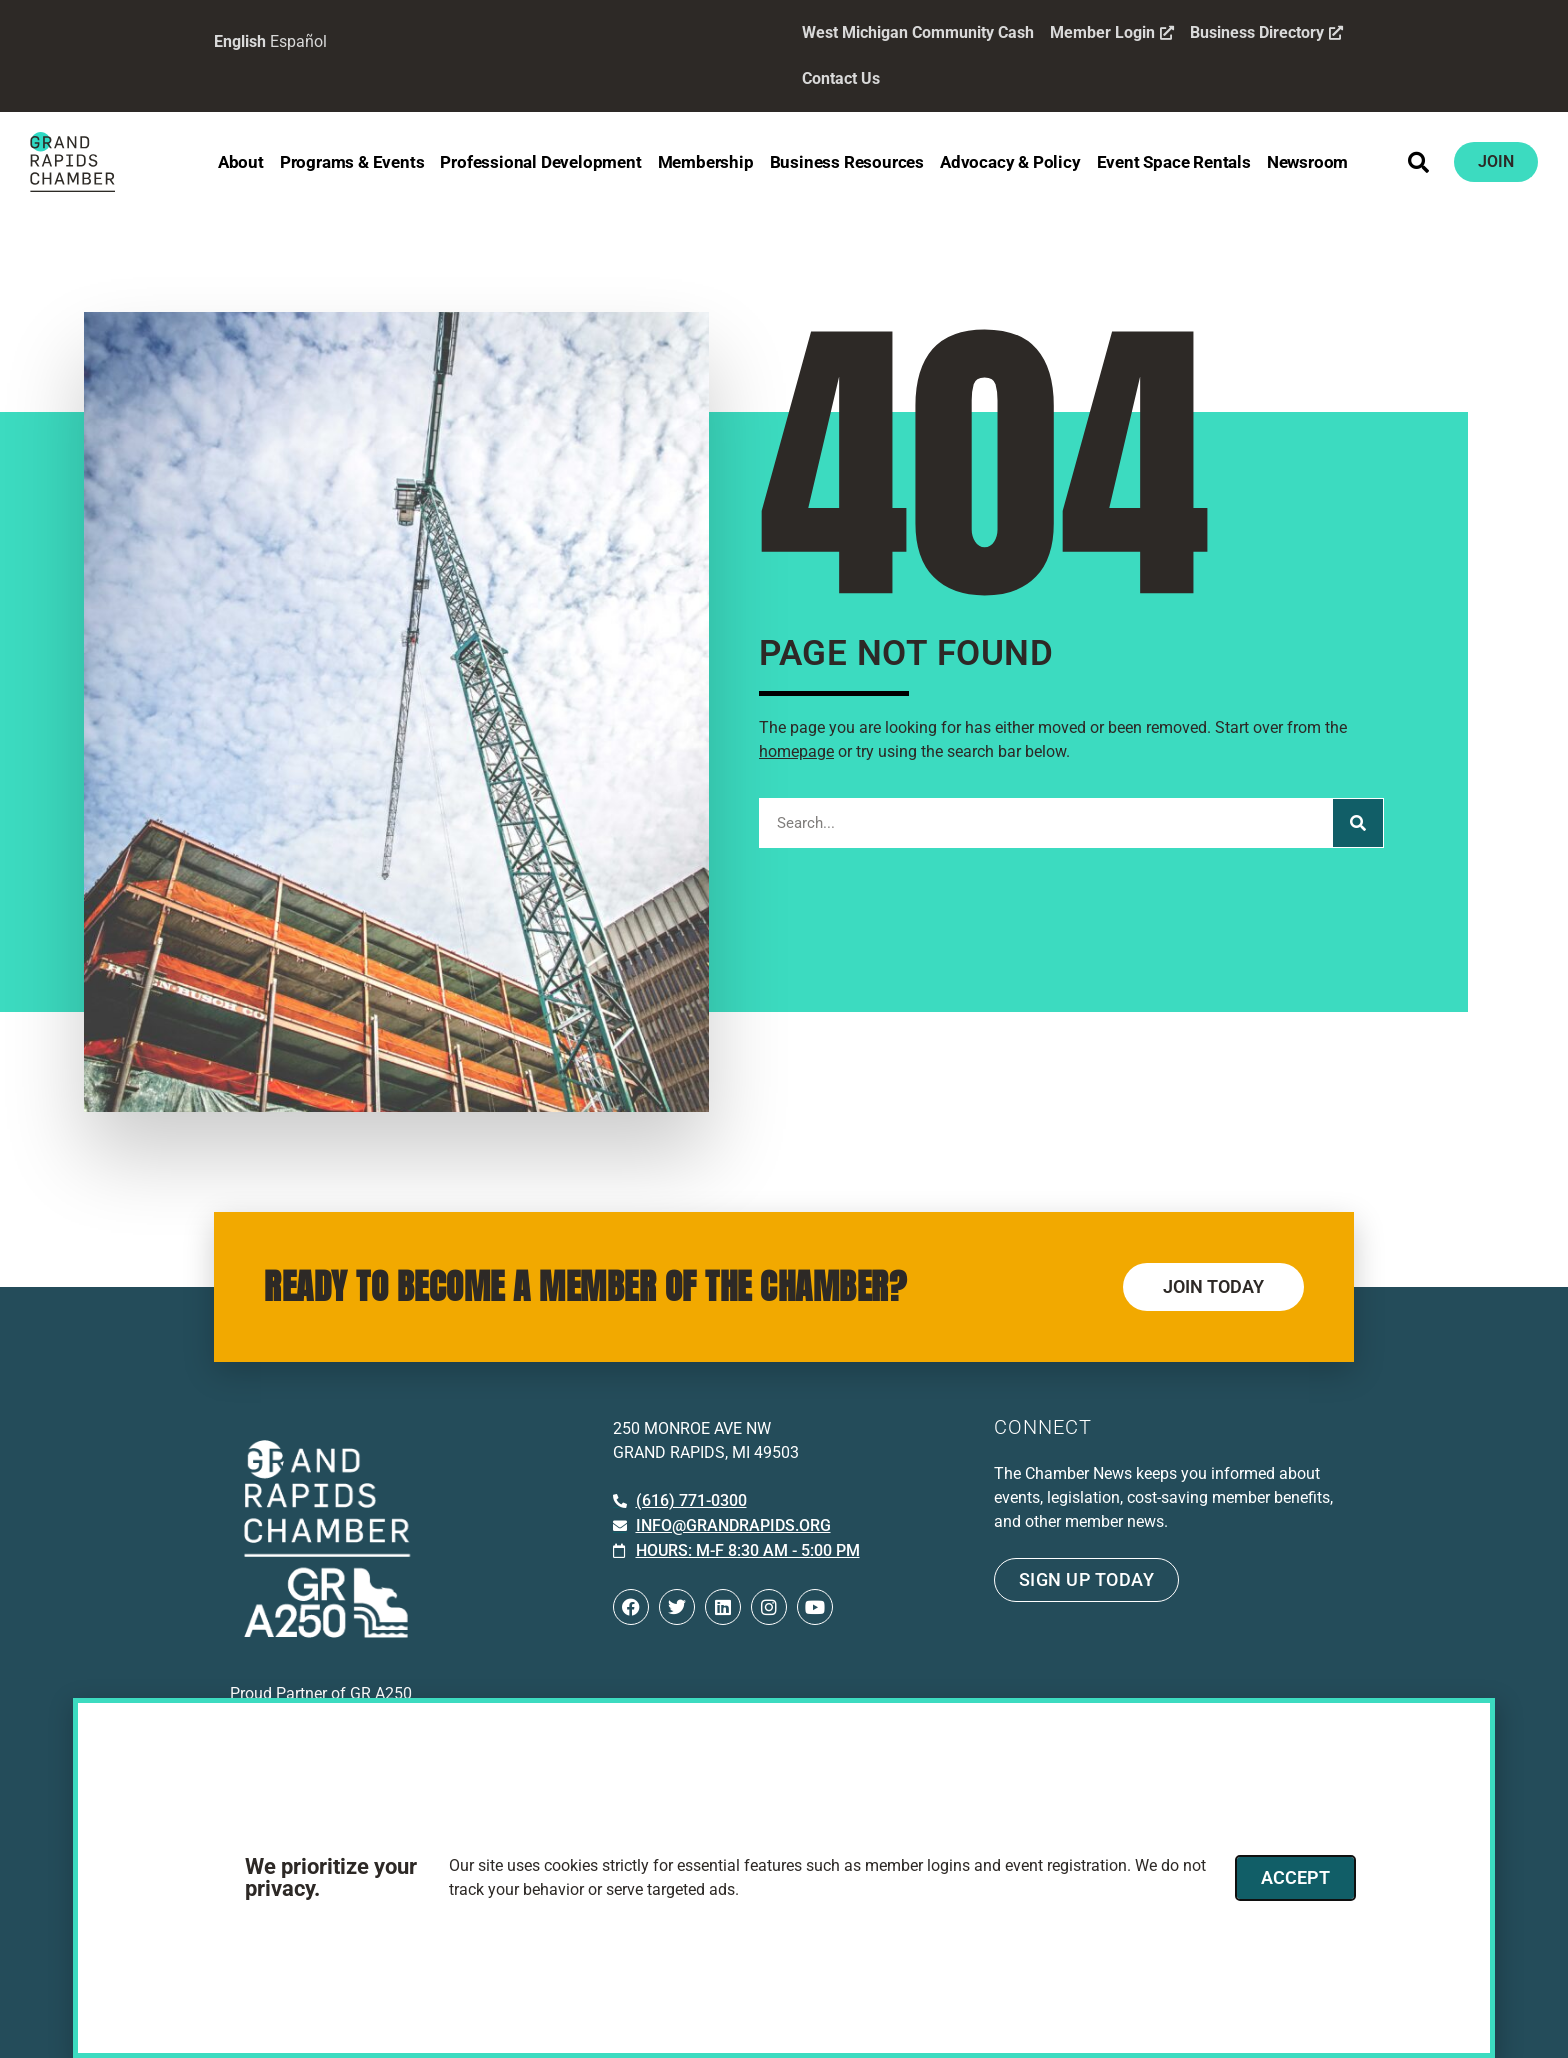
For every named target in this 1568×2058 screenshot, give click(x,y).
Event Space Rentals (1174, 162)
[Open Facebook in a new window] (631, 1607)
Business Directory (1266, 32)
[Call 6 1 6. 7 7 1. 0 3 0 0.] (680, 1501)
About (241, 162)
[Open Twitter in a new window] (677, 1607)
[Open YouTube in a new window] (815, 1607)
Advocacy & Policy (1010, 162)
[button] (1419, 162)
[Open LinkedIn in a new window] (723, 1607)
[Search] (1358, 823)
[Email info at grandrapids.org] (722, 1526)
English (240, 41)
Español (298, 41)
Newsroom (1307, 162)
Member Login (1112, 32)
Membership (706, 162)
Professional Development (540, 162)
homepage (796, 751)
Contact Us (841, 78)
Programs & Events (352, 162)
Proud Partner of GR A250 (321, 1693)
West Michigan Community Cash (918, 32)
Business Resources (847, 162)
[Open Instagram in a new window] (769, 1607)
